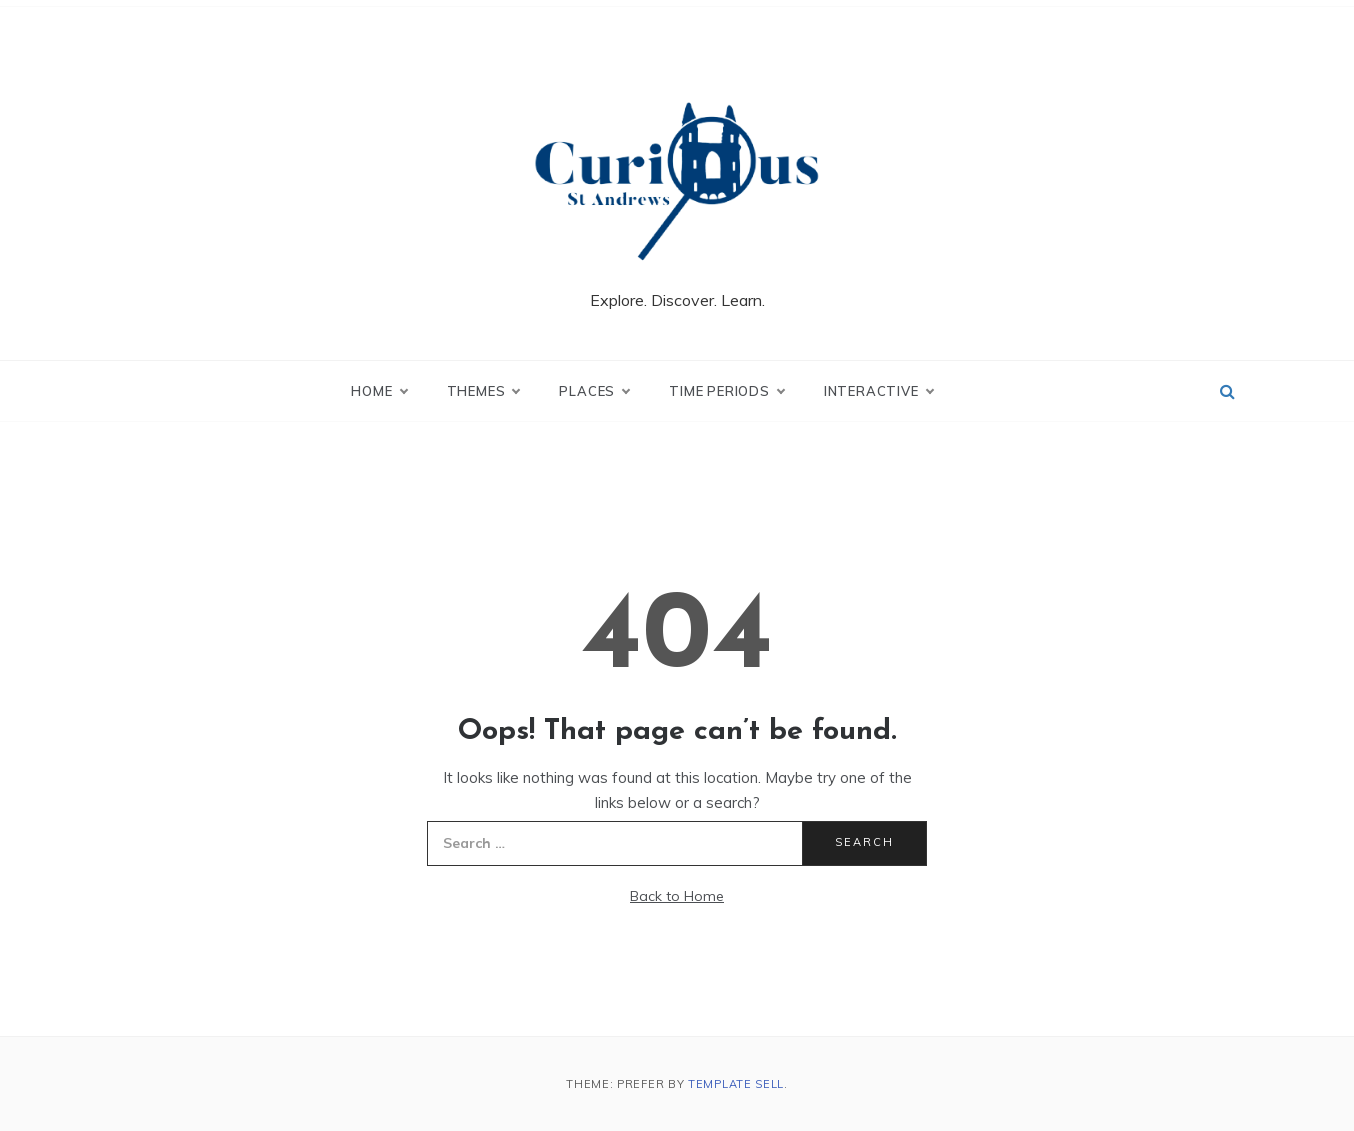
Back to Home (677, 896)
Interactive (878, 391)
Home (378, 391)
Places (594, 391)
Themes (483, 391)
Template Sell (736, 1084)
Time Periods (726, 391)
